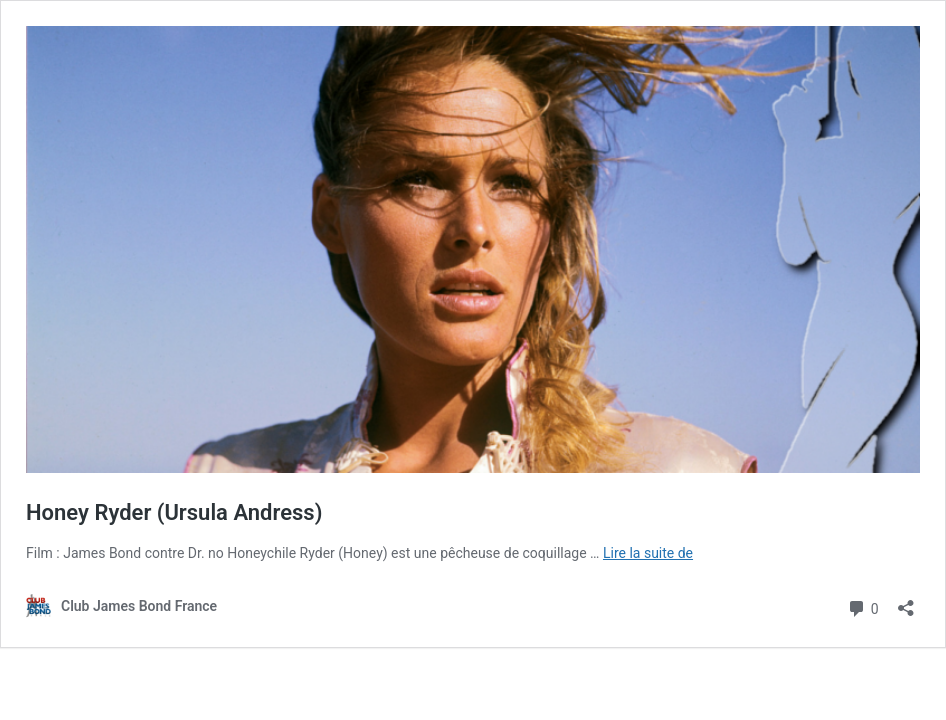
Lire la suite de (648, 553)
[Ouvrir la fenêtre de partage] (906, 601)
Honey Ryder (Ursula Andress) (174, 512)
